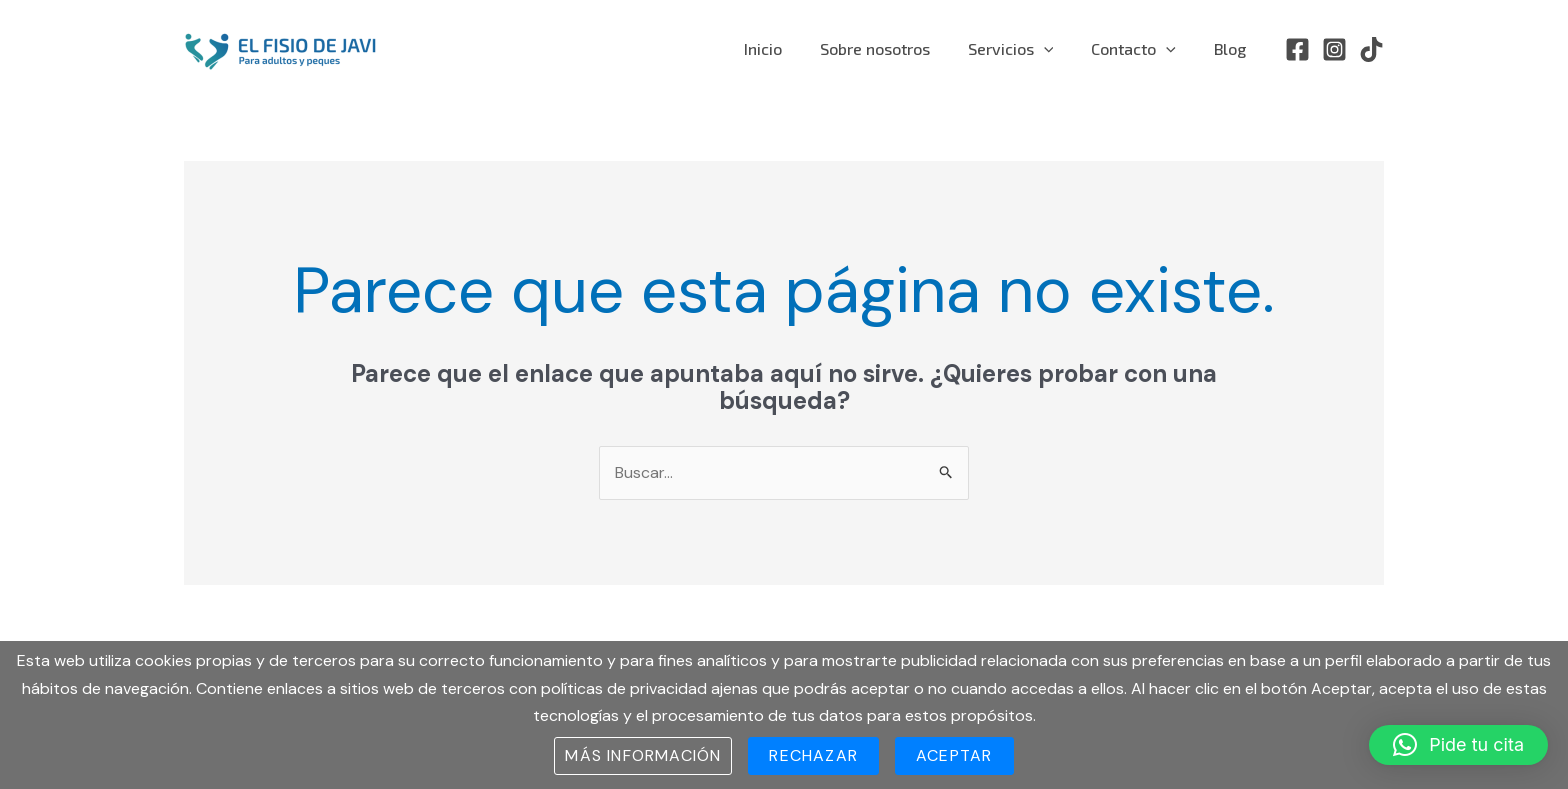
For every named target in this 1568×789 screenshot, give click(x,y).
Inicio (790, 48)
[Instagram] (1334, 49)
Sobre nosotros (896, 48)
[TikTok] (1371, 49)
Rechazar (813, 755)
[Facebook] (1297, 49)
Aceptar (954, 755)
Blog (1233, 48)
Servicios (1026, 49)
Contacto (1142, 49)
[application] (1059, 49)
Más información (643, 755)
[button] (1458, 745)
